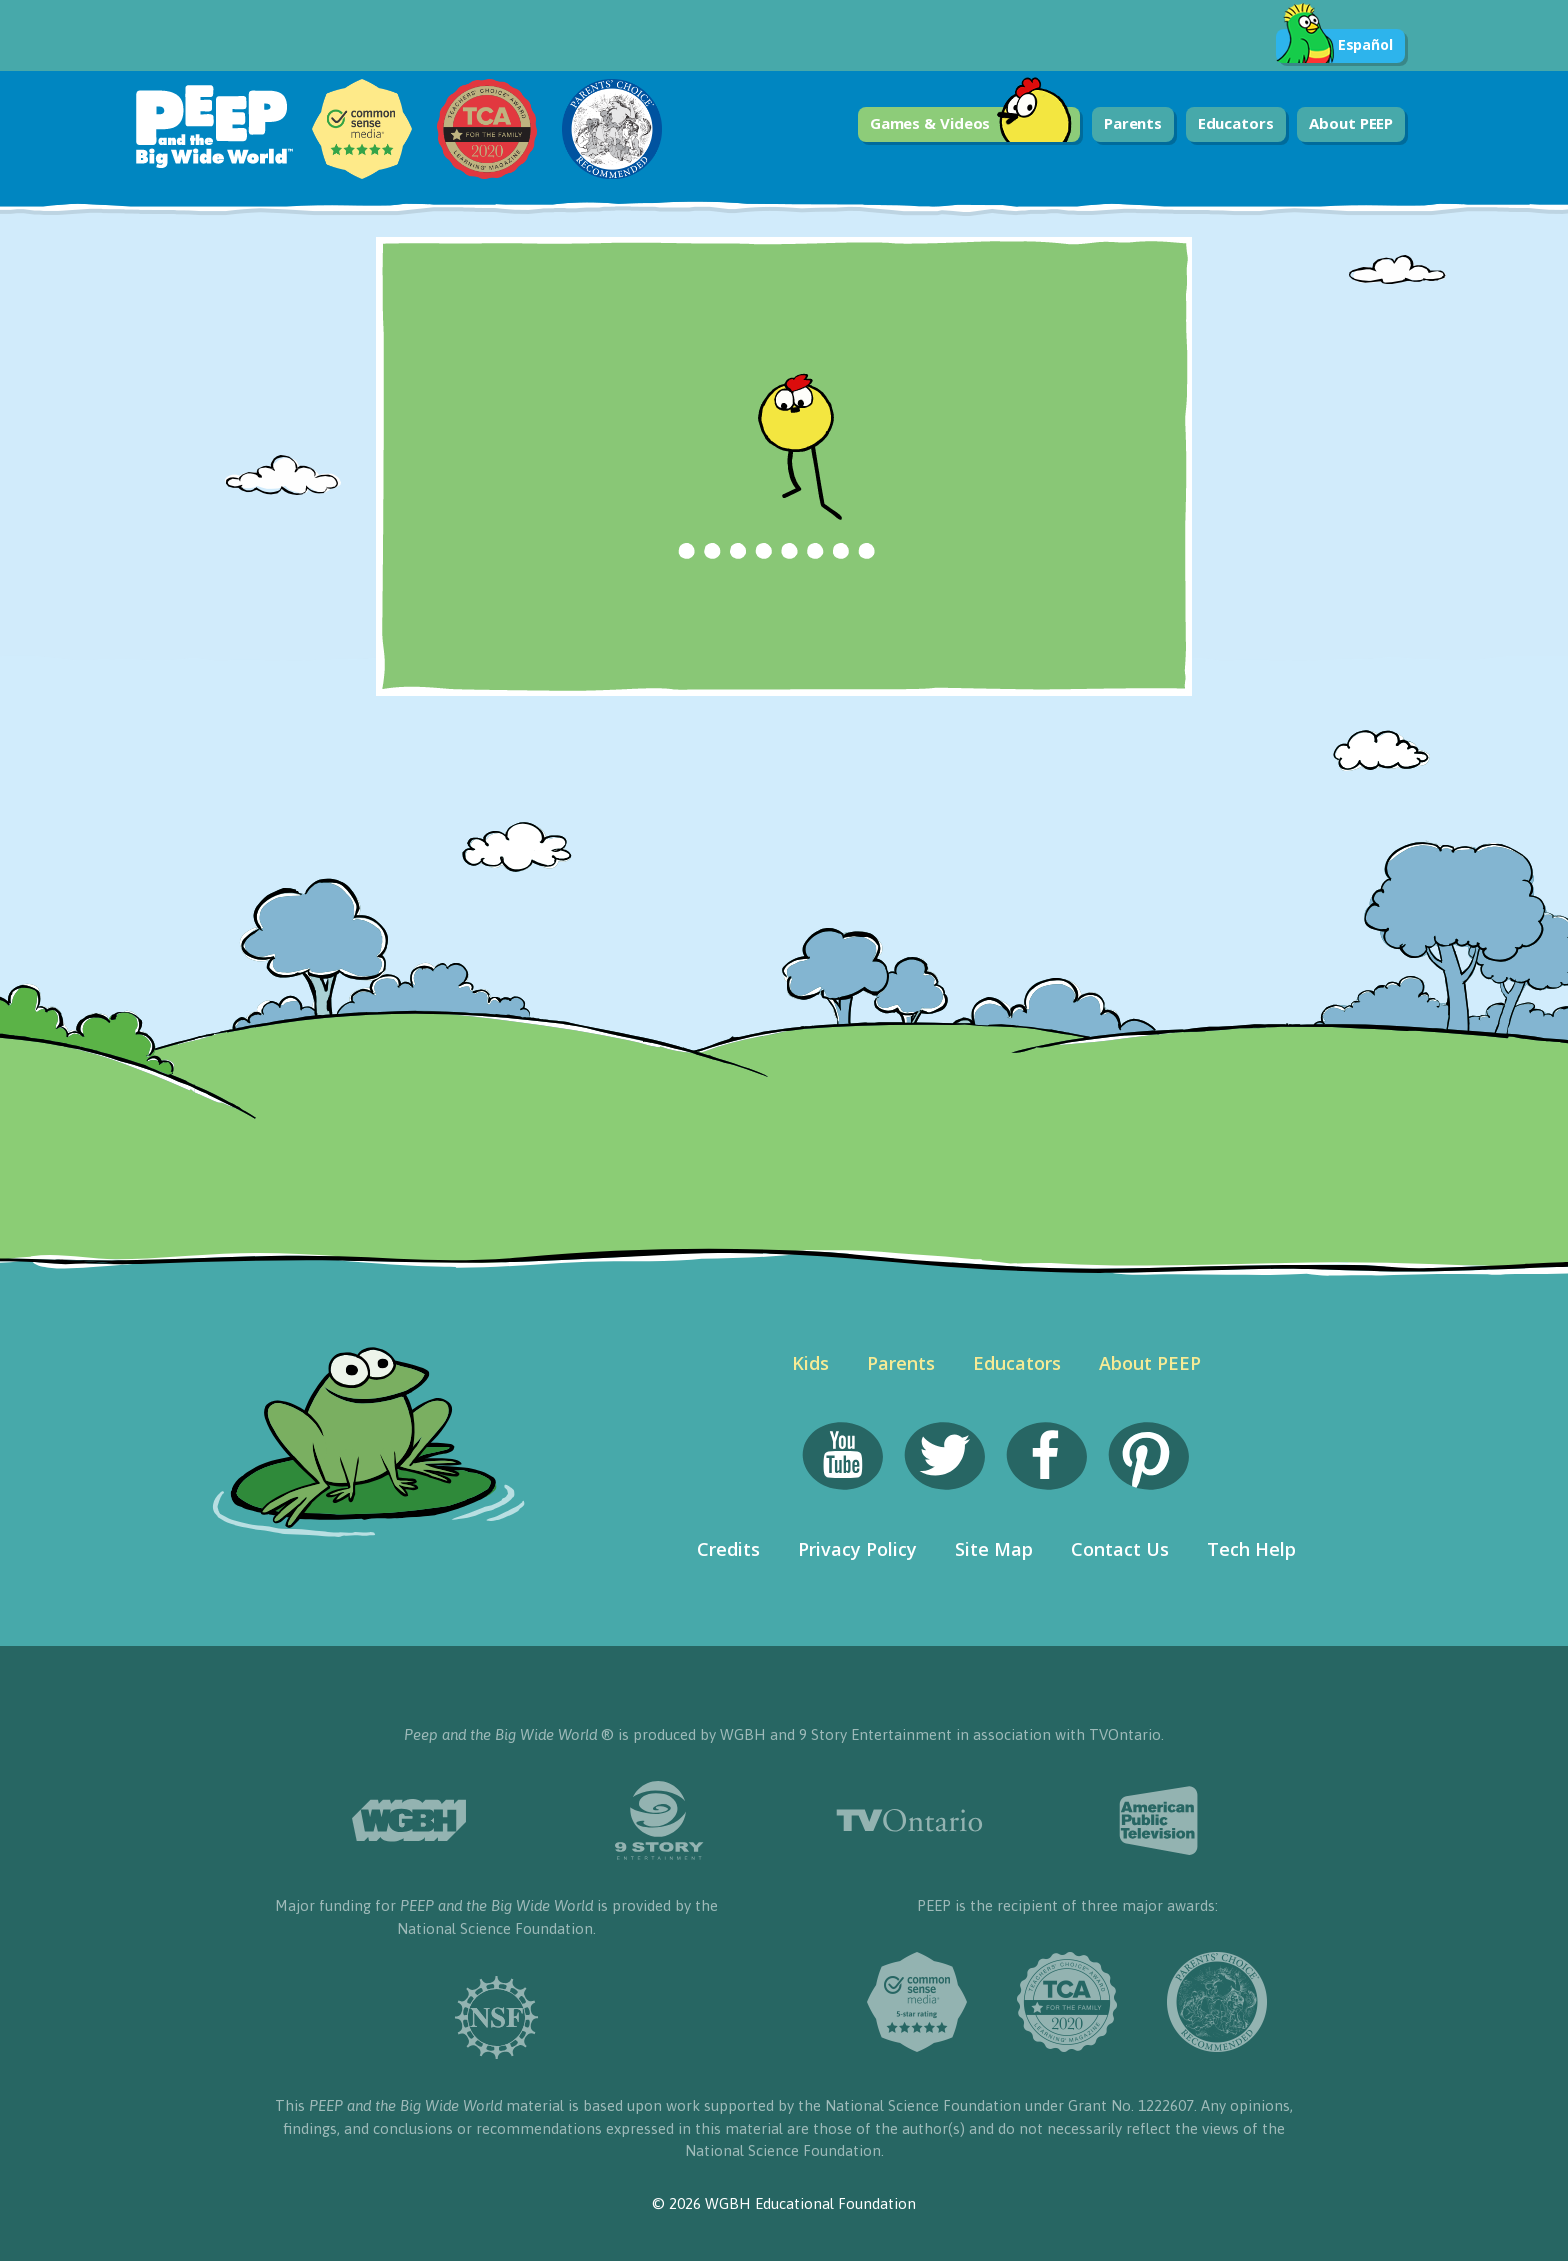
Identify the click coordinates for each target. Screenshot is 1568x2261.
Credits (728, 1549)
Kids (810, 1363)
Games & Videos (971, 124)
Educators (1236, 123)
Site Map (994, 1549)
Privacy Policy (857, 1549)
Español (1334, 46)
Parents (1133, 123)
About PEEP (1351, 123)
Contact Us (1120, 1549)
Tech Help (1251, 1549)
